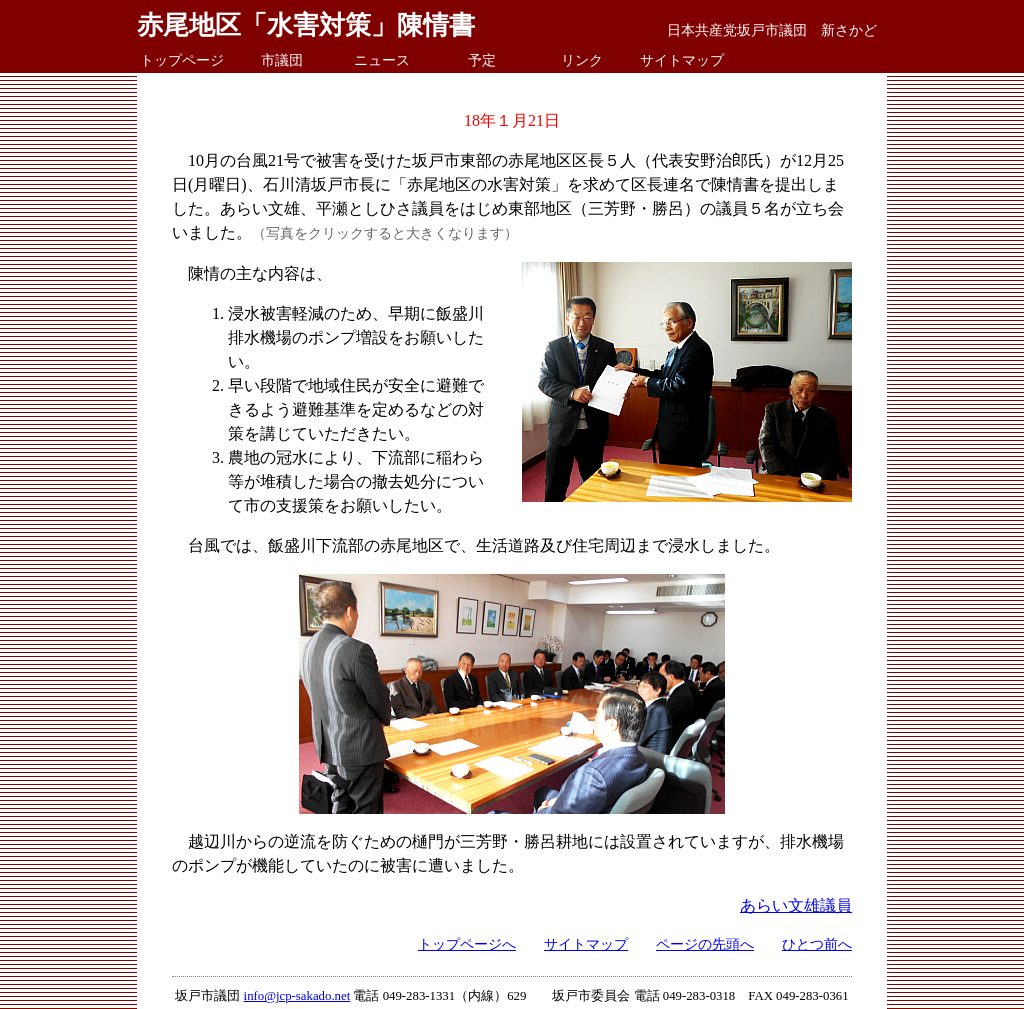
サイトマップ (682, 60)
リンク (582, 60)
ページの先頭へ (705, 944)
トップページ (182, 60)
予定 (482, 60)
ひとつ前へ (817, 944)
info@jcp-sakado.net (297, 996)
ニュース (382, 60)
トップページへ (467, 944)
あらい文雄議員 (796, 905)
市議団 (282, 60)
